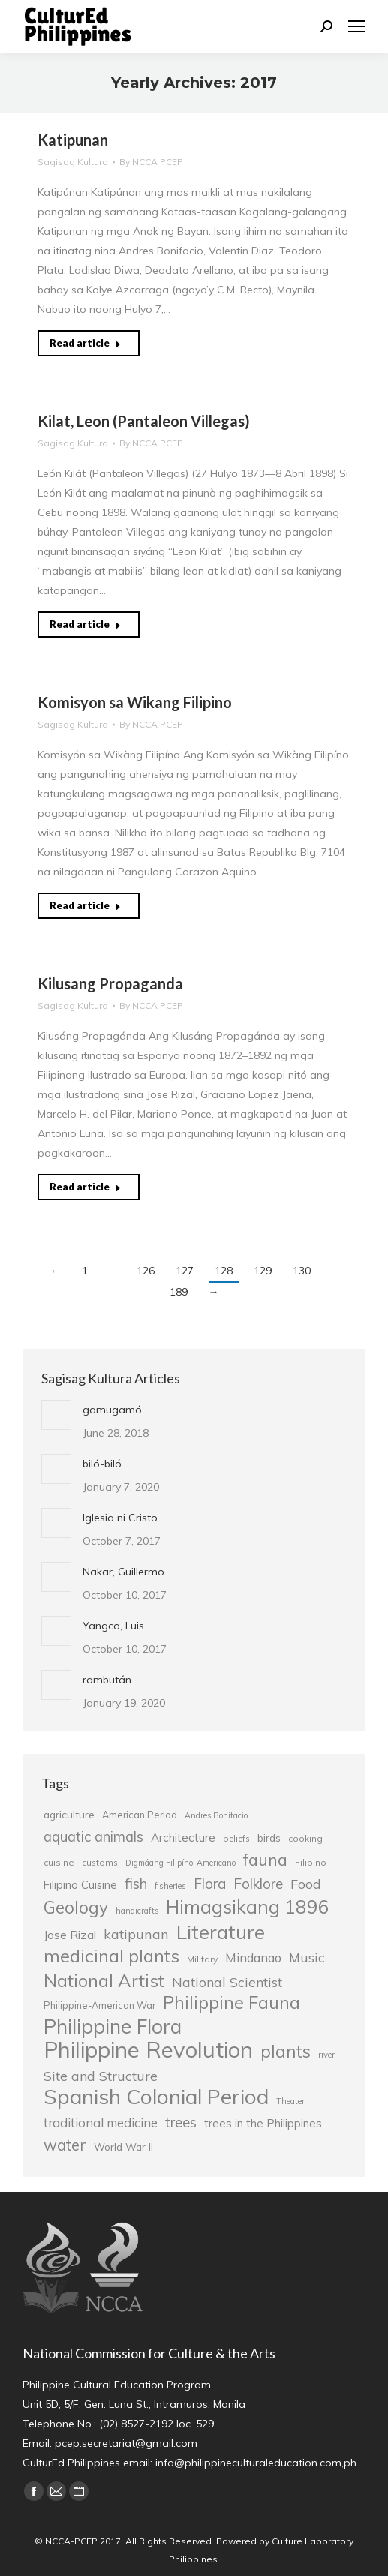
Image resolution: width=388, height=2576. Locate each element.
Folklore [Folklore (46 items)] (258, 1884)
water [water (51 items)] (65, 2144)
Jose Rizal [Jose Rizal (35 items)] (70, 1934)
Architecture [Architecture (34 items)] (183, 1837)
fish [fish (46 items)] (136, 1884)
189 (179, 1292)
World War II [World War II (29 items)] (123, 2146)
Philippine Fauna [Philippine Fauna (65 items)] (231, 2003)
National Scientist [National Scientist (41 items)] (227, 1982)
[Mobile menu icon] (356, 26)
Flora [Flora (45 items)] (210, 1884)
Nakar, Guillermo (123, 1571)
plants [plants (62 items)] (285, 2051)
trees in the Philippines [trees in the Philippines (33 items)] (263, 2123)
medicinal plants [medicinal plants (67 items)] (111, 1955)
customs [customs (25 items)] (100, 1862)
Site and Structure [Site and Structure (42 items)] (101, 2075)
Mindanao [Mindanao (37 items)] (253, 1957)
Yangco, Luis (113, 1625)
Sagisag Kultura (73, 161)
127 (185, 1270)
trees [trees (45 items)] (181, 2122)
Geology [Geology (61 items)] (76, 1907)
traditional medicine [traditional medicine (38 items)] (101, 2122)
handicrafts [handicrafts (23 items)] (137, 1910)
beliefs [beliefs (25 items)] (236, 1838)
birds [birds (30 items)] (269, 1837)
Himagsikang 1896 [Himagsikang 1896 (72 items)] (247, 1907)
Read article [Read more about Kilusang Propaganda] (85, 1187)
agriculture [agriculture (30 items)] (69, 1814)
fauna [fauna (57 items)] (265, 1859)
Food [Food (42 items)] (305, 1883)
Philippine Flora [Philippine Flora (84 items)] (113, 2026)
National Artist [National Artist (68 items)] (104, 1980)
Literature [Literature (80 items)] (220, 1931)
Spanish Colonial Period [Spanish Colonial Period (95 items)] (156, 2096)
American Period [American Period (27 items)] (139, 1815)
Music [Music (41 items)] (307, 1957)
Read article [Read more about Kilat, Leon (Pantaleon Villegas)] (85, 624)
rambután (107, 1679)
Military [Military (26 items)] (202, 1959)
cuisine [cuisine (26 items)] (59, 1862)
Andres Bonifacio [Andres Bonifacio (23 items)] (216, 1815)
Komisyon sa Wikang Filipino (135, 702)
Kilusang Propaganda (110, 983)
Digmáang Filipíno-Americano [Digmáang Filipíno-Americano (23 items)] (180, 1862)
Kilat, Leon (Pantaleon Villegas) (144, 421)
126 (146, 1270)
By (151, 161)
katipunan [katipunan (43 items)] (136, 1934)
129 (263, 1270)
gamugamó (112, 1409)
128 (224, 1270)
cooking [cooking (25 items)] (305, 1838)
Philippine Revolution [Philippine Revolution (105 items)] (148, 2049)
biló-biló (102, 1463)
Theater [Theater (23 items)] (290, 2101)
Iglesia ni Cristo (120, 1517)
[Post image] (56, 1415)
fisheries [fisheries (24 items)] (170, 1886)
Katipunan (73, 140)
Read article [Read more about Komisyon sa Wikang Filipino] (85, 905)
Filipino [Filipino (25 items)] (310, 1862)
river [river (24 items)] (326, 2054)
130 (302, 1270)
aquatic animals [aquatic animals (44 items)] (93, 1836)
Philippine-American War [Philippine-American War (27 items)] (99, 2005)
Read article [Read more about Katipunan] (85, 343)
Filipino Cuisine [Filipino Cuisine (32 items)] (80, 1885)
